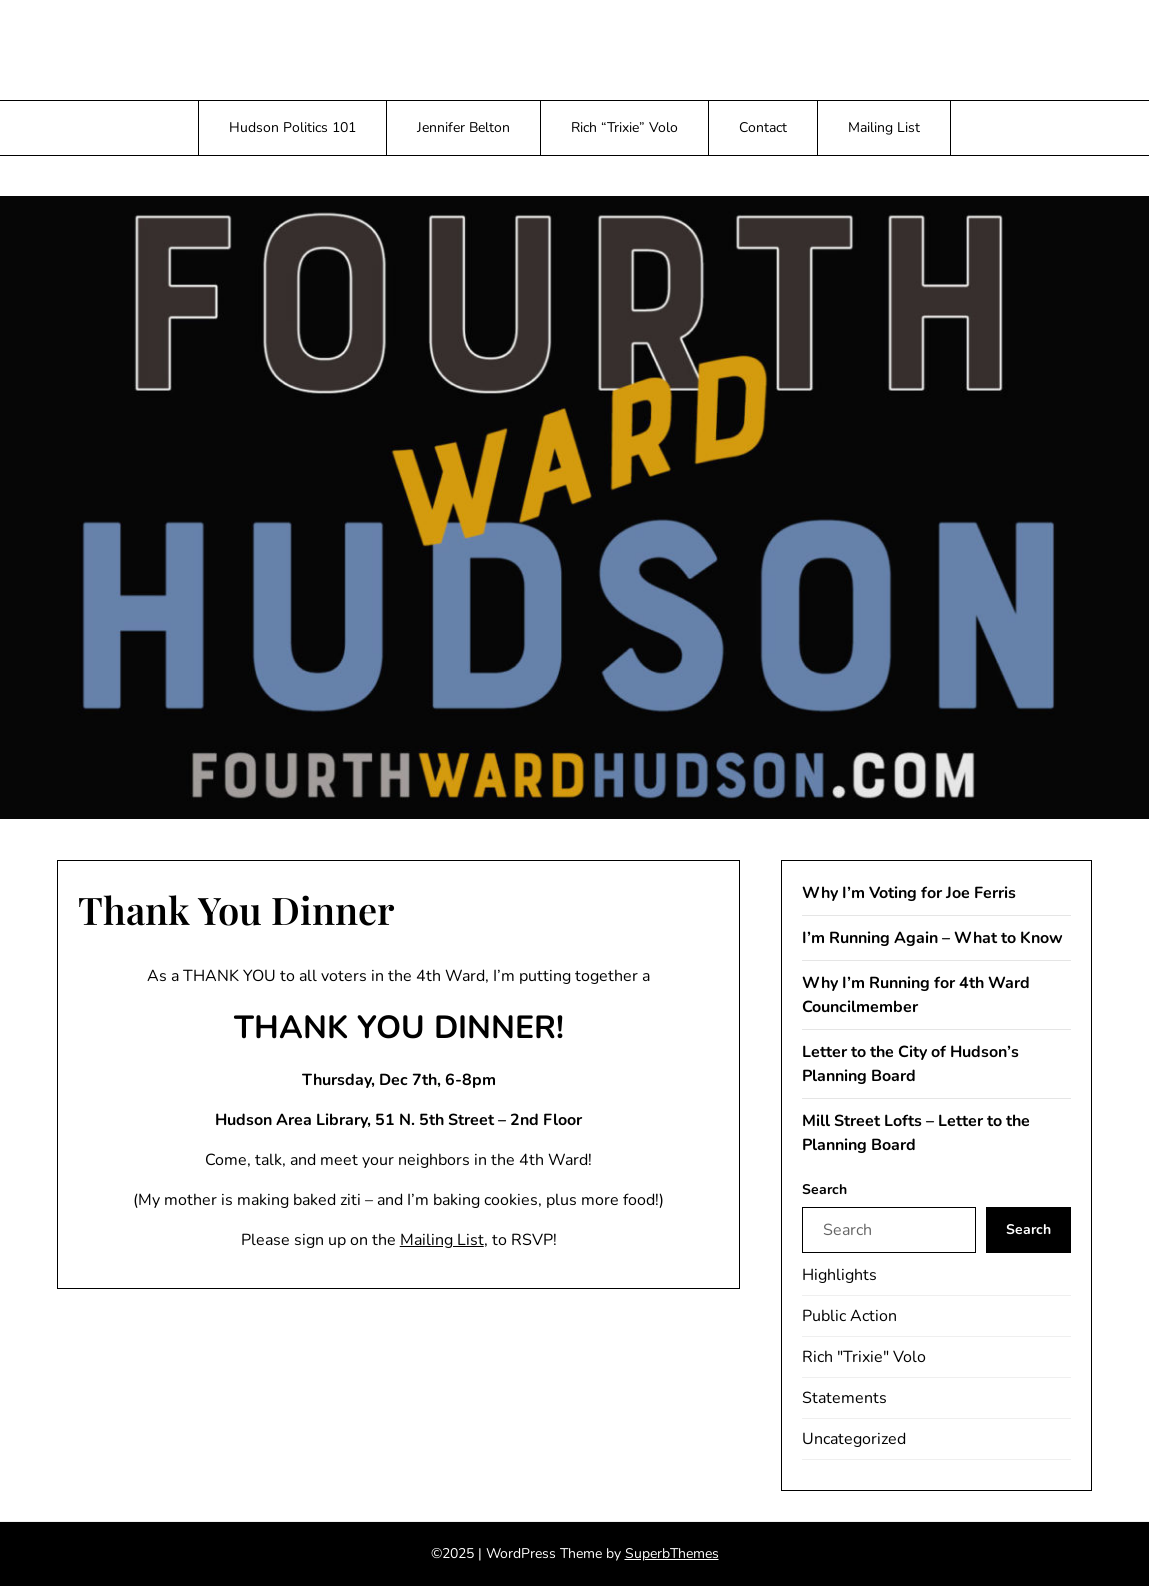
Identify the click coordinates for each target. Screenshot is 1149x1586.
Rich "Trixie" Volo (864, 1357)
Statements (844, 1398)
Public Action (849, 1316)
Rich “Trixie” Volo (624, 127)
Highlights (839, 1275)
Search (824, 1189)
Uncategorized (854, 1439)
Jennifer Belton (463, 127)
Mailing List (884, 127)
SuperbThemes (672, 1553)
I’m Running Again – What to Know (932, 938)
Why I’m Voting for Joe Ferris (909, 893)
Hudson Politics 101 (292, 127)
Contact (763, 127)
